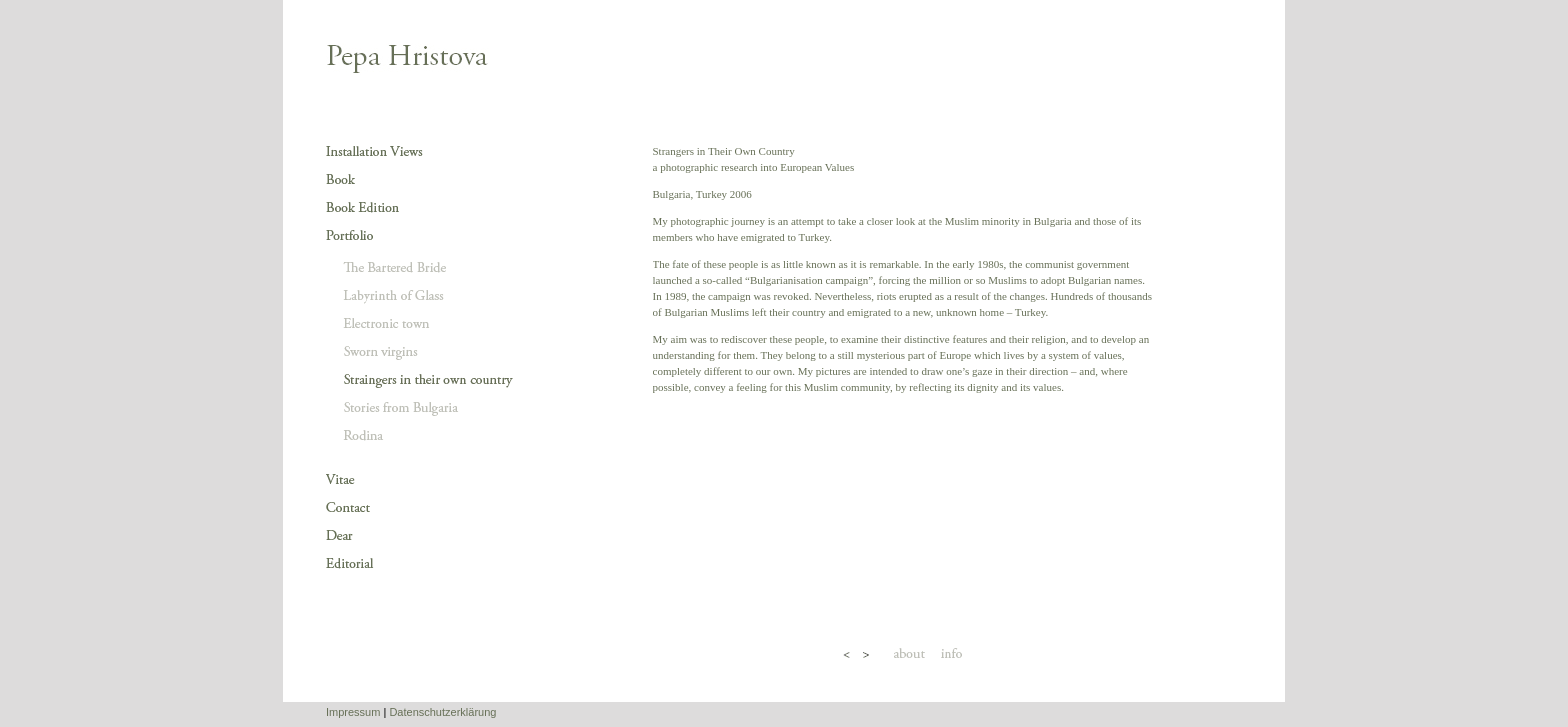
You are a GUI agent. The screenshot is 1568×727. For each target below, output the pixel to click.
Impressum (353, 712)
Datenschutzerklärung (442, 712)
